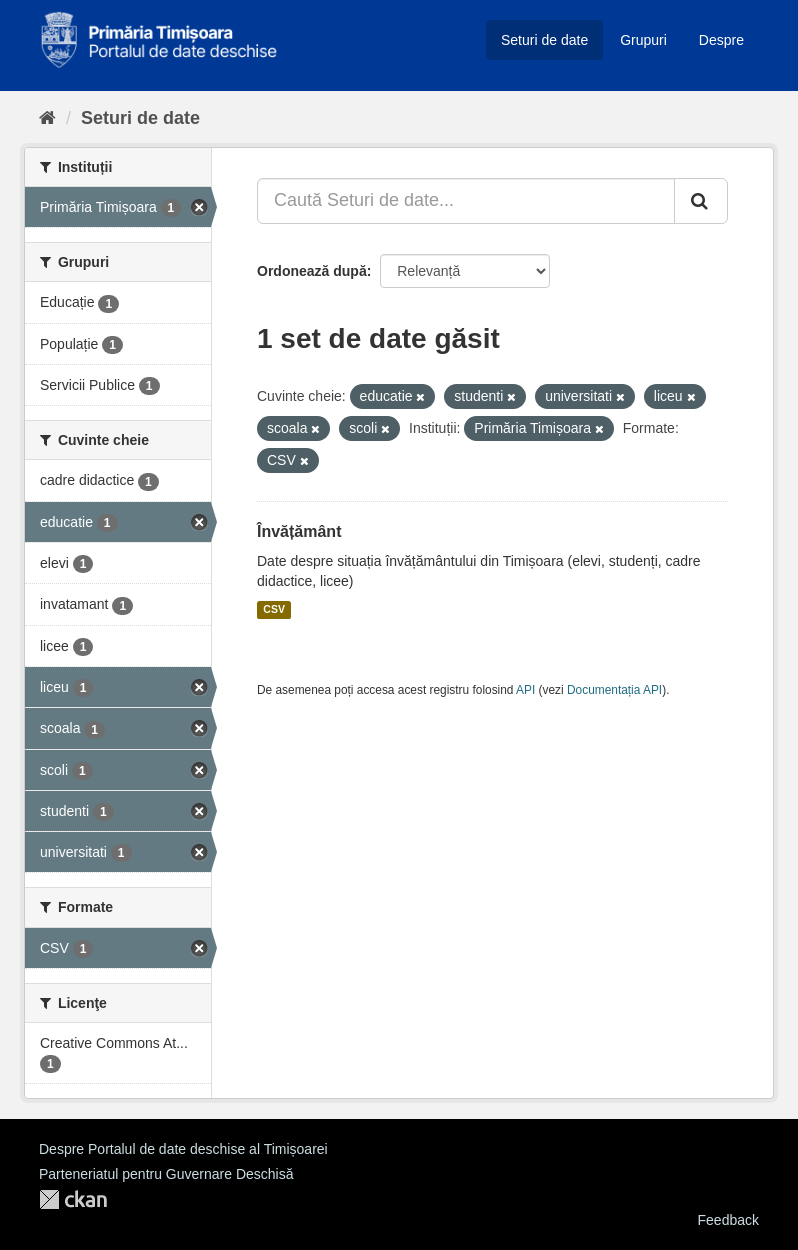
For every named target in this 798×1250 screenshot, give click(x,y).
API (525, 690)
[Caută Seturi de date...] (466, 201)
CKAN (73, 1199)
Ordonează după (312, 271)
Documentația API (614, 690)
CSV (274, 610)
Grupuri (643, 40)
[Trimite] (701, 201)
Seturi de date (544, 40)
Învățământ (299, 531)
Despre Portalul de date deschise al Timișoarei (183, 1149)
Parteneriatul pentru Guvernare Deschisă (166, 1174)
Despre (721, 40)
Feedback (728, 1220)
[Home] (47, 118)
